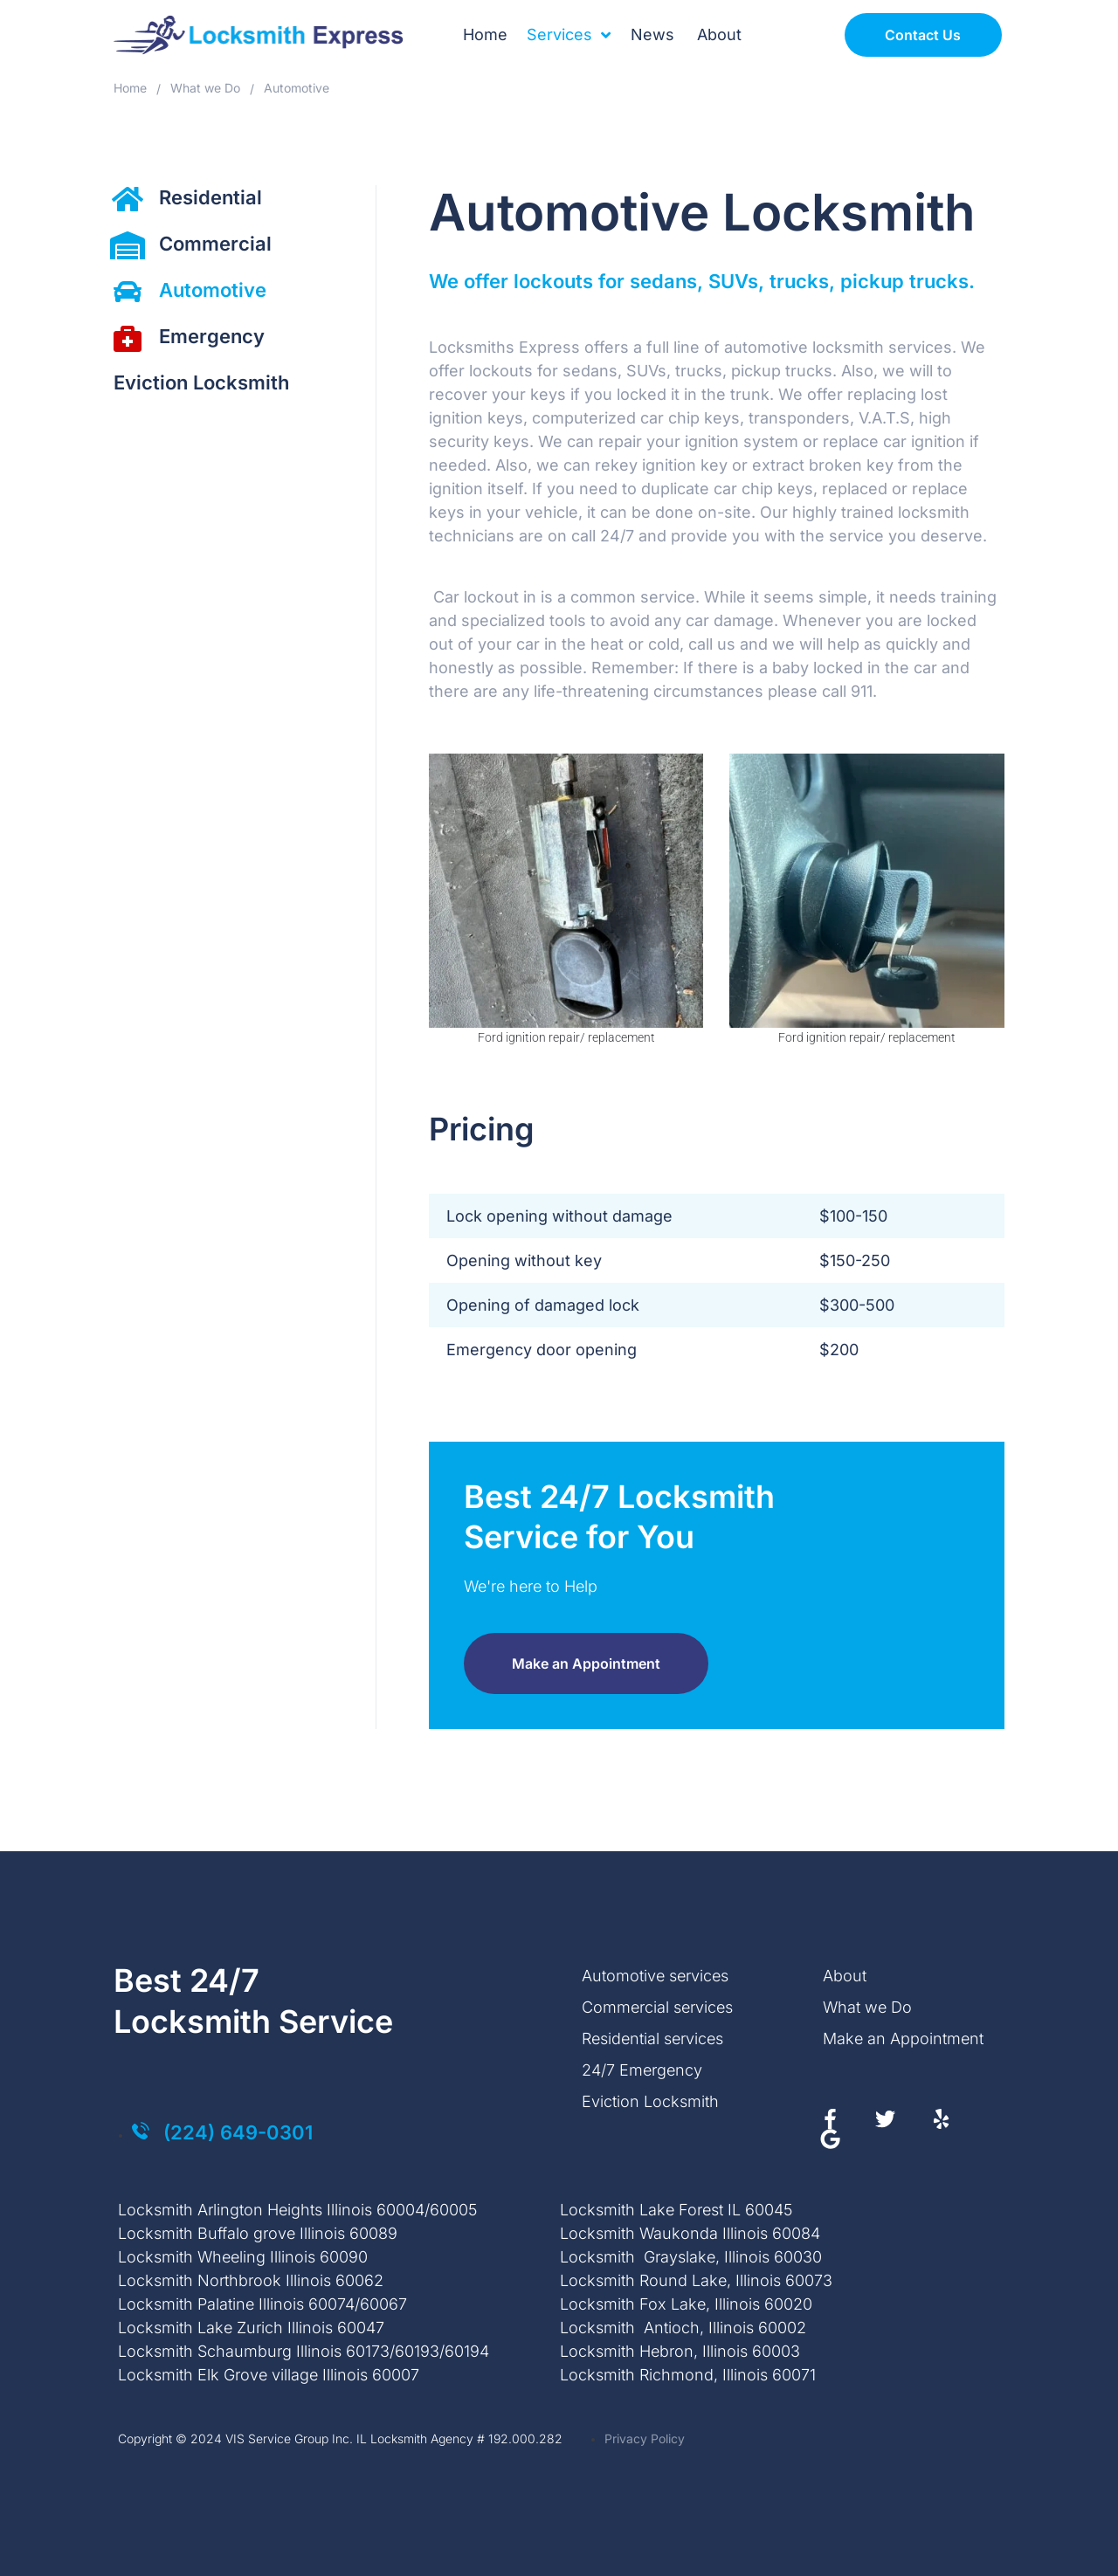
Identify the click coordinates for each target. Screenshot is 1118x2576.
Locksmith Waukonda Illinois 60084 (690, 2233)
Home (130, 87)
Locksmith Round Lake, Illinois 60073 (696, 2280)
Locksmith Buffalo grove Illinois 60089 (257, 2233)
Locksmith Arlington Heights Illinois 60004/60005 (297, 2210)
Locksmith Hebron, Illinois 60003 (680, 2351)
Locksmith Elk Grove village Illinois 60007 (268, 2375)
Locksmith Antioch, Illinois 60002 (683, 2327)
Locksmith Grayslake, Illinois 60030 (691, 2257)
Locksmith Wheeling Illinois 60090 (243, 2257)
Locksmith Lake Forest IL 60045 (676, 2210)
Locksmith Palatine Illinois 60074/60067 (262, 2304)
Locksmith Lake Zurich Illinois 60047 (251, 2327)
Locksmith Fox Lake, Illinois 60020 (686, 2304)
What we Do (205, 87)
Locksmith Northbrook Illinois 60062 (250, 2280)
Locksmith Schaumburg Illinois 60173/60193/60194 (303, 2351)
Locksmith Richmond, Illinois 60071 (688, 2375)
